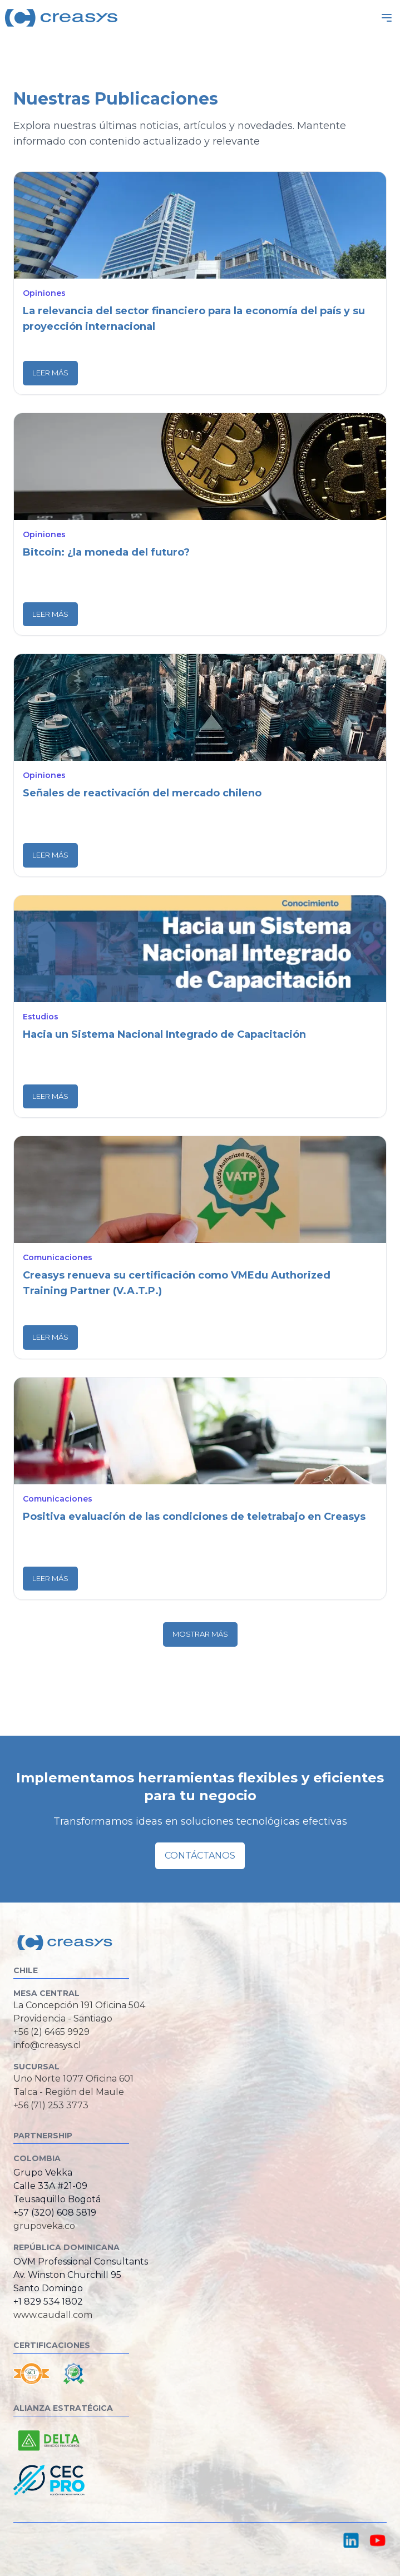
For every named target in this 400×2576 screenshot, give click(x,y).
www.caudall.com (52, 2315)
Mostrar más (200, 1633)
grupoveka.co (44, 2226)
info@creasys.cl (47, 2045)
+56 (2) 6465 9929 (51, 2032)
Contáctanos (200, 1855)
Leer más (50, 372)
